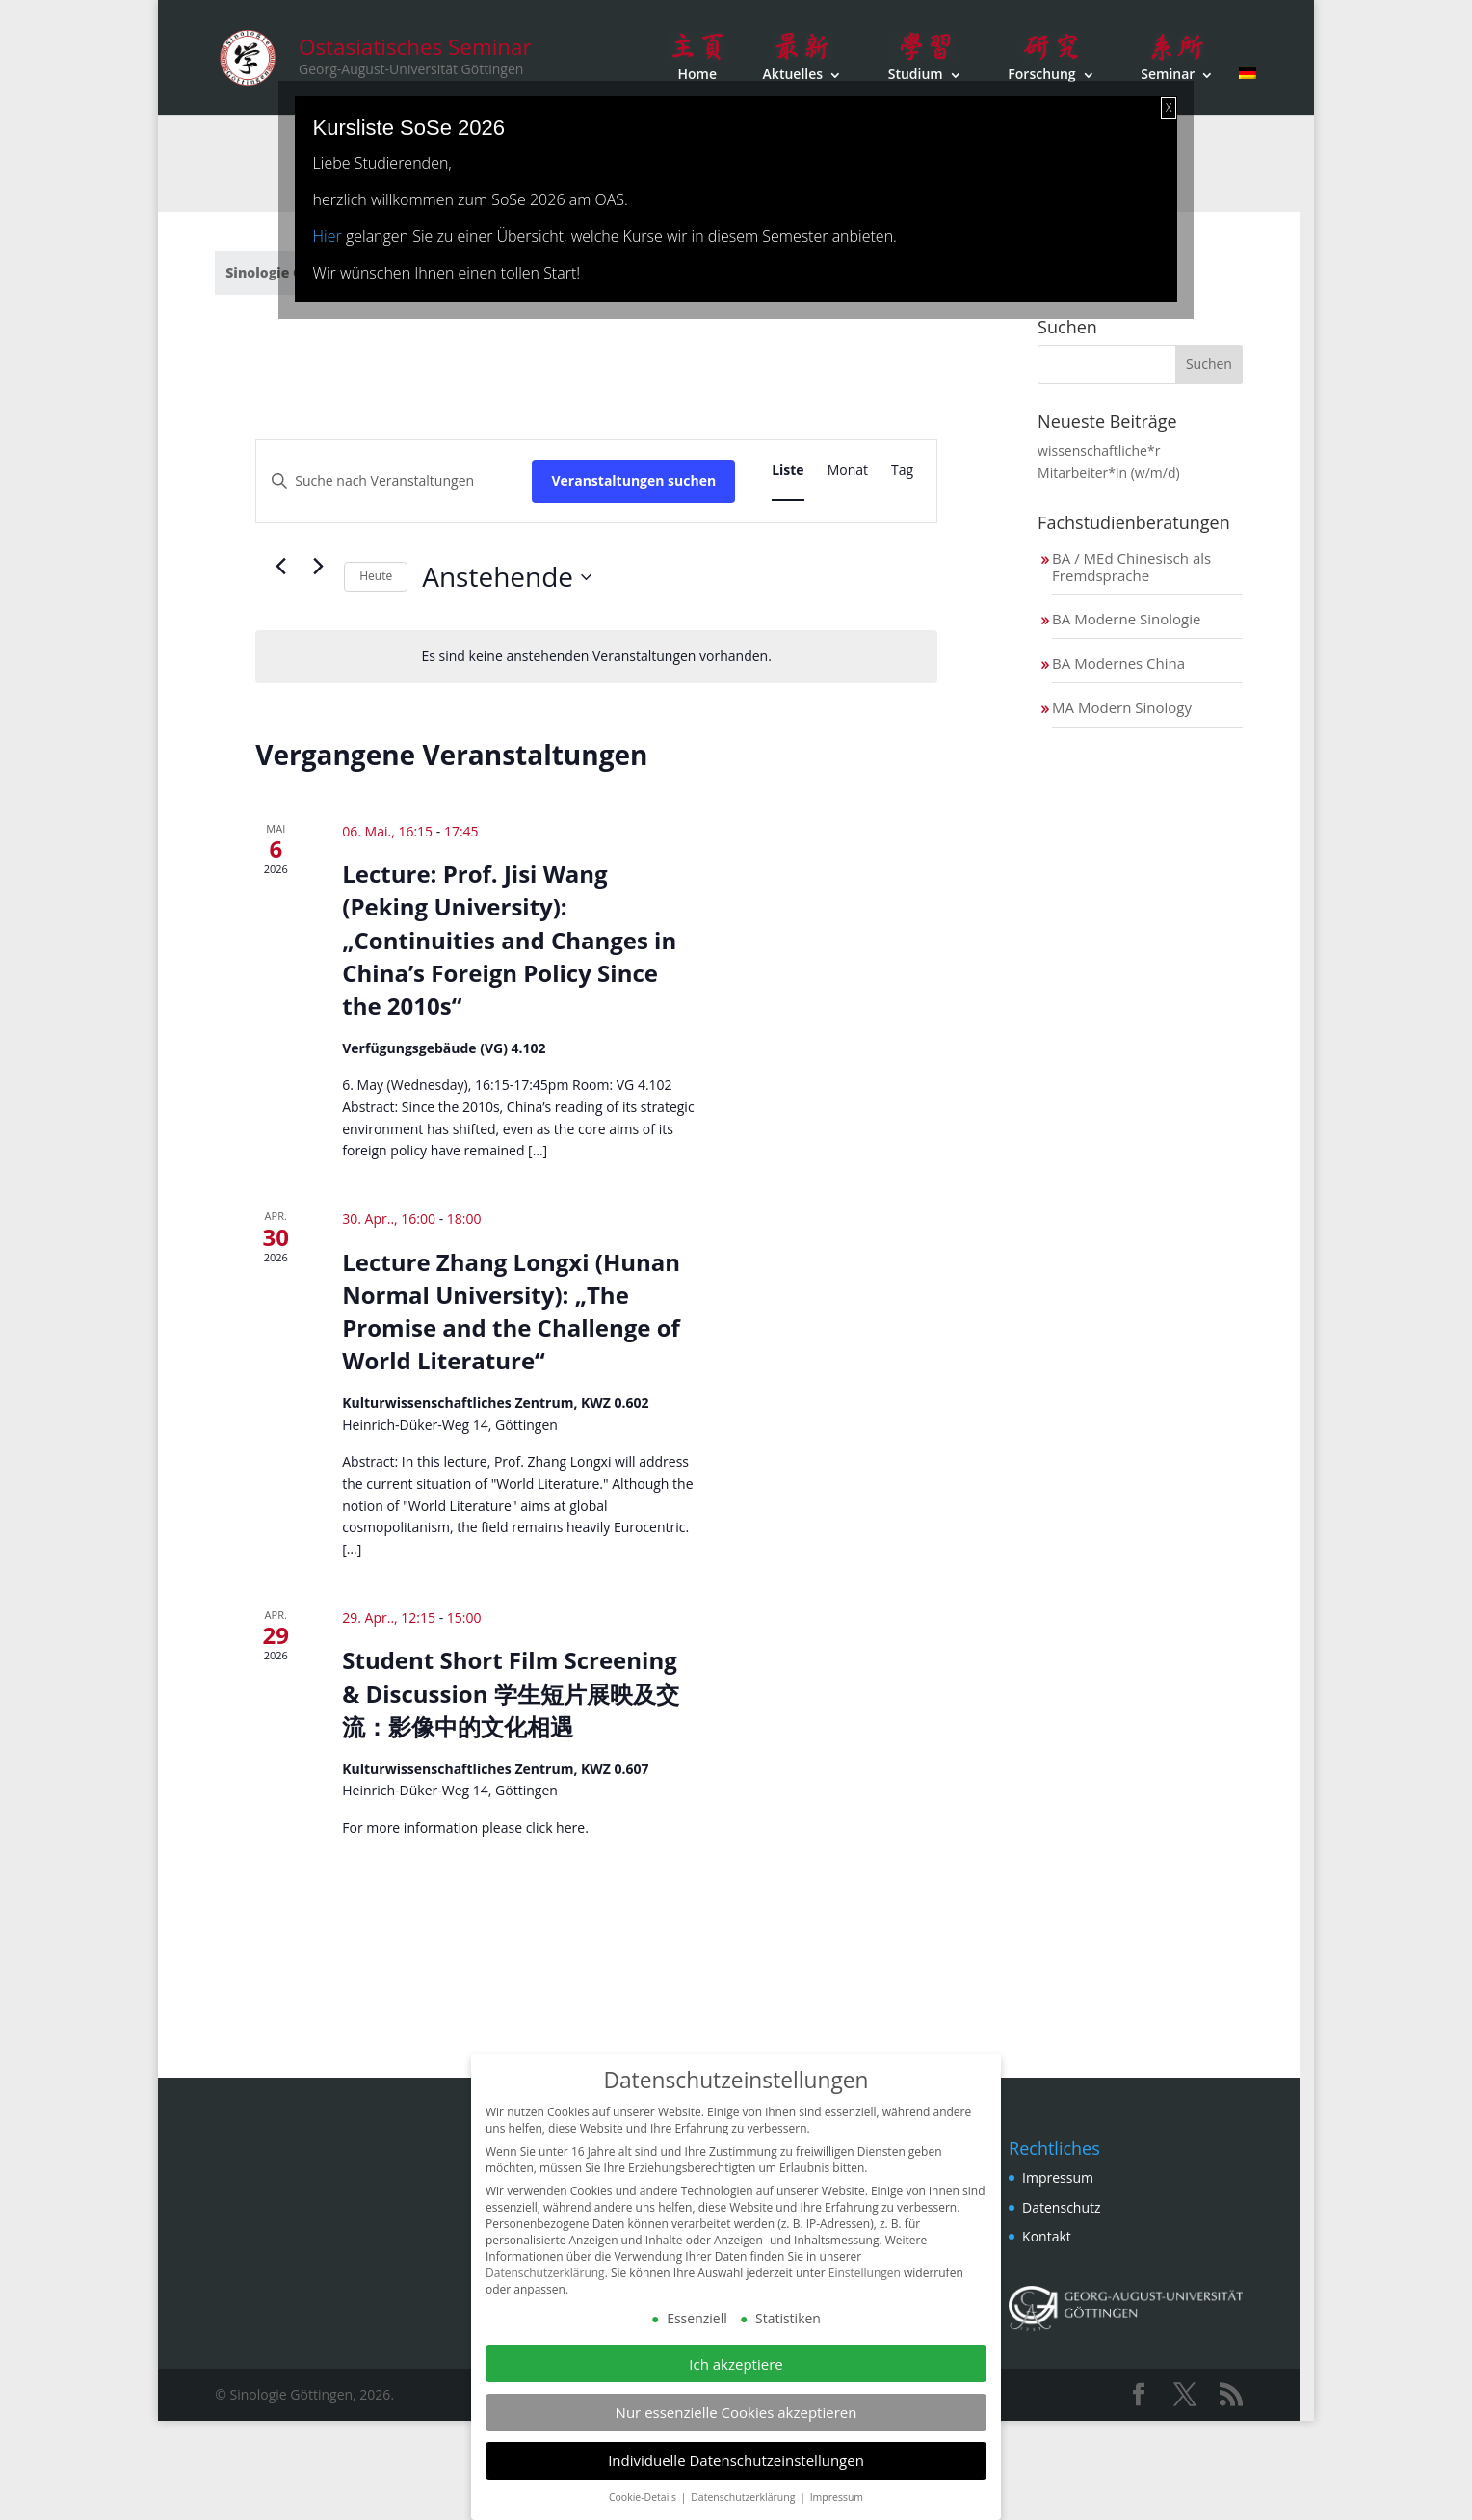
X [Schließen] (1168, 107)
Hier (327, 236)
